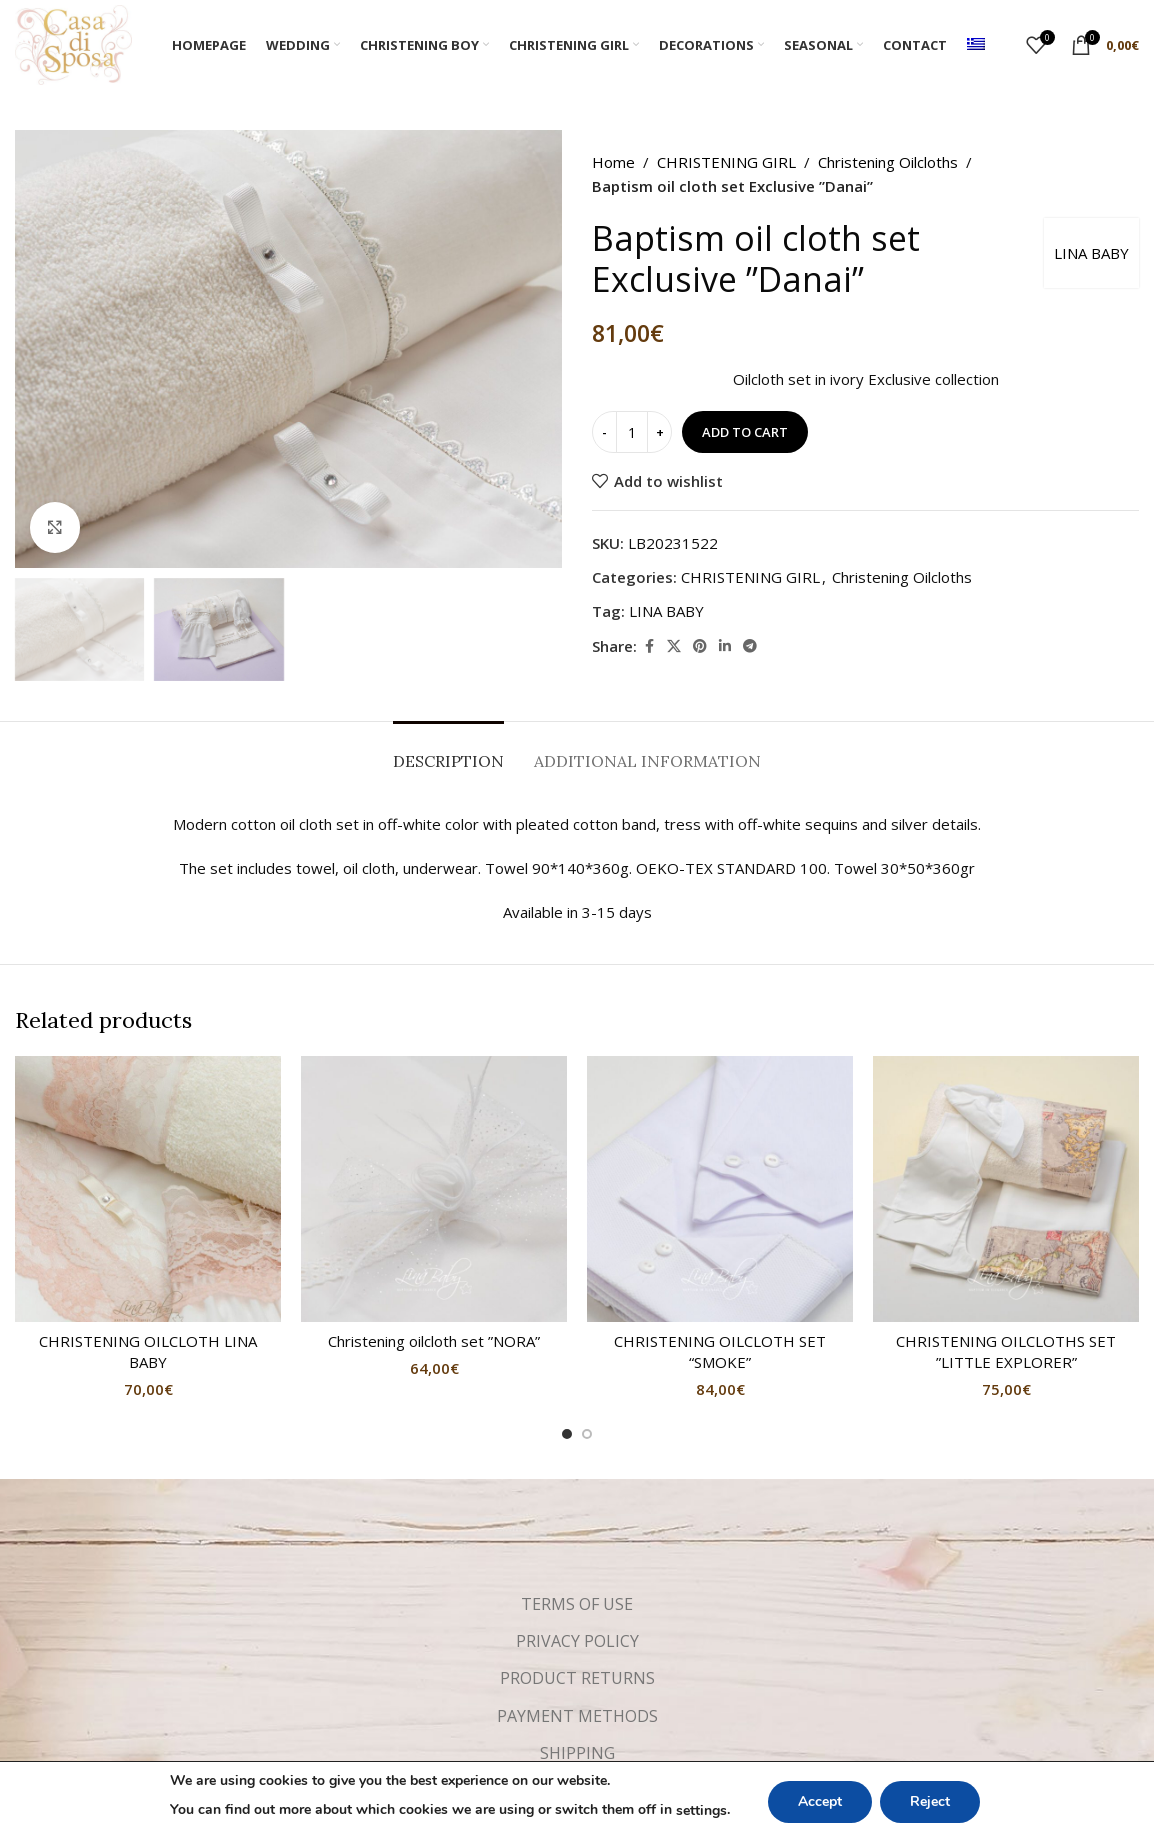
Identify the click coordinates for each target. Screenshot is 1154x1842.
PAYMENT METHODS (577, 1716)
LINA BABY (1091, 253)
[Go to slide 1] (567, 1434)
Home (613, 162)
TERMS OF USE (577, 1604)
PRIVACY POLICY (577, 1641)
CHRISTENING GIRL (726, 162)
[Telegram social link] (750, 646)
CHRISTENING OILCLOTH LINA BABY (148, 1351)
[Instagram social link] (595, 1815)
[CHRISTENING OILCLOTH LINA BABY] (148, 1189)
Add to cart (745, 432)
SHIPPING (577, 1753)
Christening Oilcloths (888, 162)
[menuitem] (976, 45)
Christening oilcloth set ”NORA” (434, 1341)
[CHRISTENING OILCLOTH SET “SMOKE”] (720, 1189)
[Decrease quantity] (604, 432)
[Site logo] (73, 43)
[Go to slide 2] (587, 1434)
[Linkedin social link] (725, 646)
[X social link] (674, 646)
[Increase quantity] (659, 432)
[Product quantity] (632, 432)
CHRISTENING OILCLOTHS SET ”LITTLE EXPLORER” (1006, 1351)
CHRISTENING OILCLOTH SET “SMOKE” (720, 1351)
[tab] (448, 751)
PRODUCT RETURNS (577, 1678)
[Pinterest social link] (700, 646)
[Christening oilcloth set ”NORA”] (434, 1189)
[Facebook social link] (649, 646)
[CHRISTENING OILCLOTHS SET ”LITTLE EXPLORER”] (1006, 1189)
